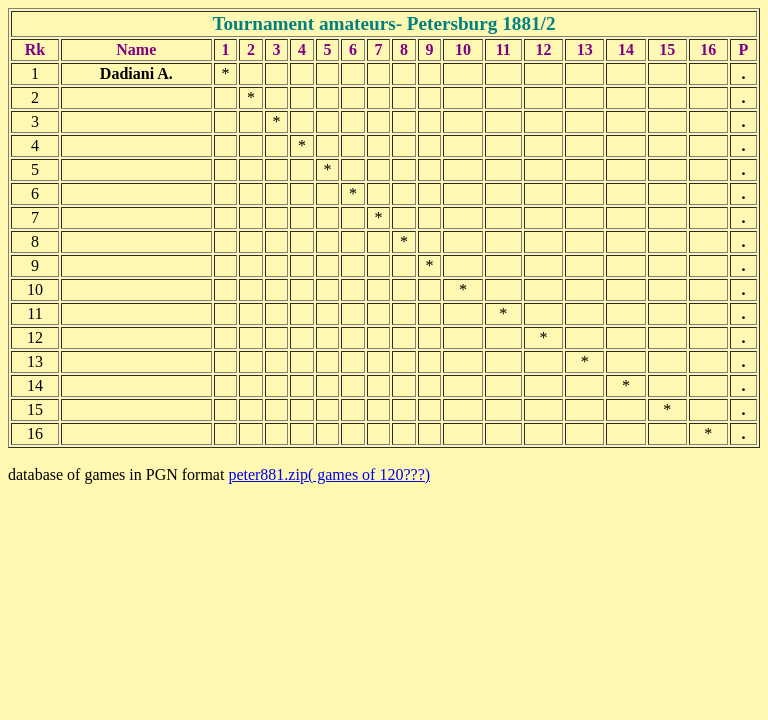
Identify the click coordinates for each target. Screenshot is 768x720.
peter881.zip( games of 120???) (329, 474)
